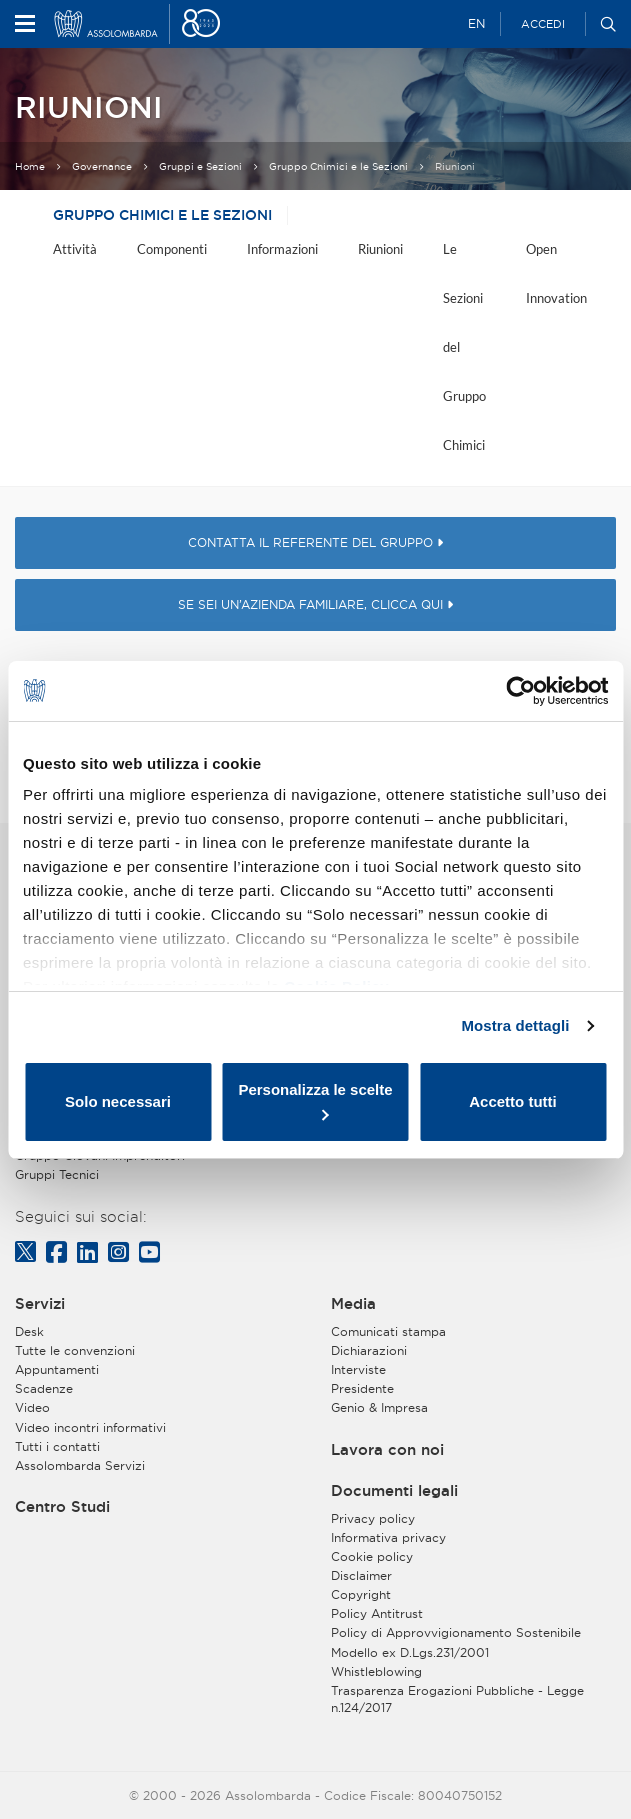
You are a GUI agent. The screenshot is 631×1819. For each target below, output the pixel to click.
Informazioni (282, 249)
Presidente (362, 1388)
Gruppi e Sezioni (200, 166)
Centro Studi (62, 1507)
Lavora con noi (387, 1450)
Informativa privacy (388, 1537)
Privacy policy (373, 1518)
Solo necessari (118, 1101)
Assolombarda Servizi (80, 1465)
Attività (75, 249)
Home (30, 166)
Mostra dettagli (515, 1025)
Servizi (40, 1304)
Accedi (543, 24)
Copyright (361, 1594)
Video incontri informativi (90, 1427)
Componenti (172, 249)
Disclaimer (361, 1575)
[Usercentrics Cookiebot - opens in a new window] (520, 691)
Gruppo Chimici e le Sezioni (338, 166)
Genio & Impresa (379, 1407)
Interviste (358, 1369)
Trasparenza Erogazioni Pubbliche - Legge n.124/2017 (457, 1699)
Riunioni (380, 249)
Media (353, 1304)
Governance (102, 166)
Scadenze (44, 1388)
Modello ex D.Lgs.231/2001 (410, 1652)
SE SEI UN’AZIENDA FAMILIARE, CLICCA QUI (315, 604)
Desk (29, 1331)
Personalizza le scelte (315, 1101)
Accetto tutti (513, 1101)
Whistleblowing (376, 1671)
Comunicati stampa (388, 1331)
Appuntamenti (57, 1369)
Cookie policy (372, 1556)
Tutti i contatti (57, 1446)
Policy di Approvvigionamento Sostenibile (456, 1632)
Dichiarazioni (369, 1350)
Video (32, 1407)
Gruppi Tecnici (57, 1174)
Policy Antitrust (377, 1613)
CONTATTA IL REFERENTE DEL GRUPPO (315, 542)
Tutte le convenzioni (75, 1350)
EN (476, 23)
